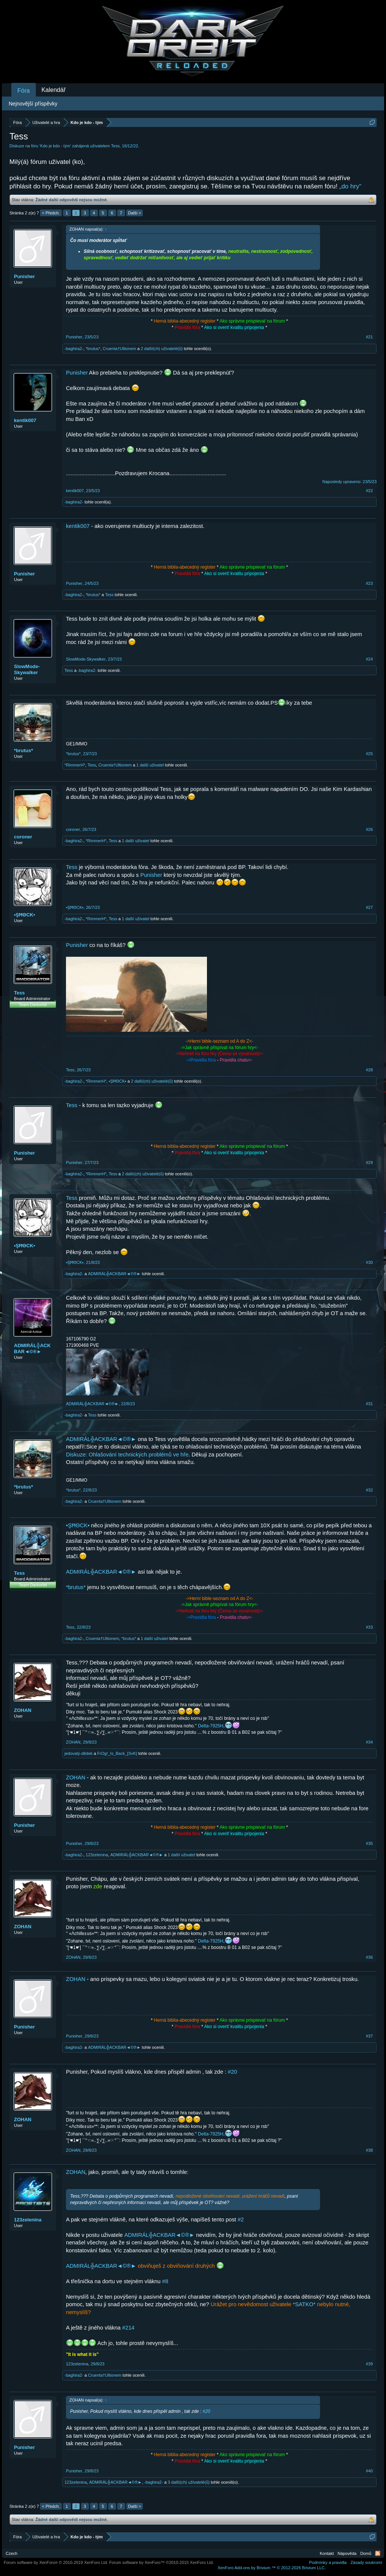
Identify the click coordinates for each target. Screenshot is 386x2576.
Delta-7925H (210, 1726)
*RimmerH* (74, 765)
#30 (369, 1262)
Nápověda (347, 2553)
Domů (365, 2553)
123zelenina (97, 1854)
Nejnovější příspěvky (33, 104)
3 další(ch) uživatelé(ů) (189, 2482)
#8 (165, 2281)
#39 (369, 2364)
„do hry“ (350, 186)
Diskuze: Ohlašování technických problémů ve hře (127, 1455)
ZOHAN (22, 1710)
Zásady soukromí (366, 2562)
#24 (369, 659)
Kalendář (53, 90)
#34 (369, 1742)
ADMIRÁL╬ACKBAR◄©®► (114, 1273)
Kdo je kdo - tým (55, 146)
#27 (369, 907)
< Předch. (51, 213)
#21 (369, 337)
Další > (134, 213)
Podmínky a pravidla (328, 2562)
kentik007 (25, 420)
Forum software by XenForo (56, 2562)
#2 (240, 2220)
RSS (377, 2553)
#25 (369, 753)
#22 (369, 490)
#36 (369, 1957)
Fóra (23, 90)
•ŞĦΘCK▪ (24, 915)
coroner (23, 837)
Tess (115, 146)
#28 (369, 1070)
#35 (369, 1843)
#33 (369, 1627)
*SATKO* (304, 2304)
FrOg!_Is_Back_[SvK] (117, 1753)
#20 (232, 2072)
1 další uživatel (150, 765)
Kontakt (327, 2553)
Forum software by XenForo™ (161, 2562)
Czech (11, 2553)
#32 (369, 1490)
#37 (369, 2036)
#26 (369, 829)
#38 (369, 2150)
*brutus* (93, 348)
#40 (369, 2471)
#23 (369, 583)
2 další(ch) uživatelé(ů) (161, 348)
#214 (128, 2328)
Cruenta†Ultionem (119, 348)
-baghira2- (73, 348)
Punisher (24, 276)
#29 (369, 1162)
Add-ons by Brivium (272, 2567)
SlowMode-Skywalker (27, 669)
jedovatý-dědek (78, 1753)
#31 (369, 1403)
